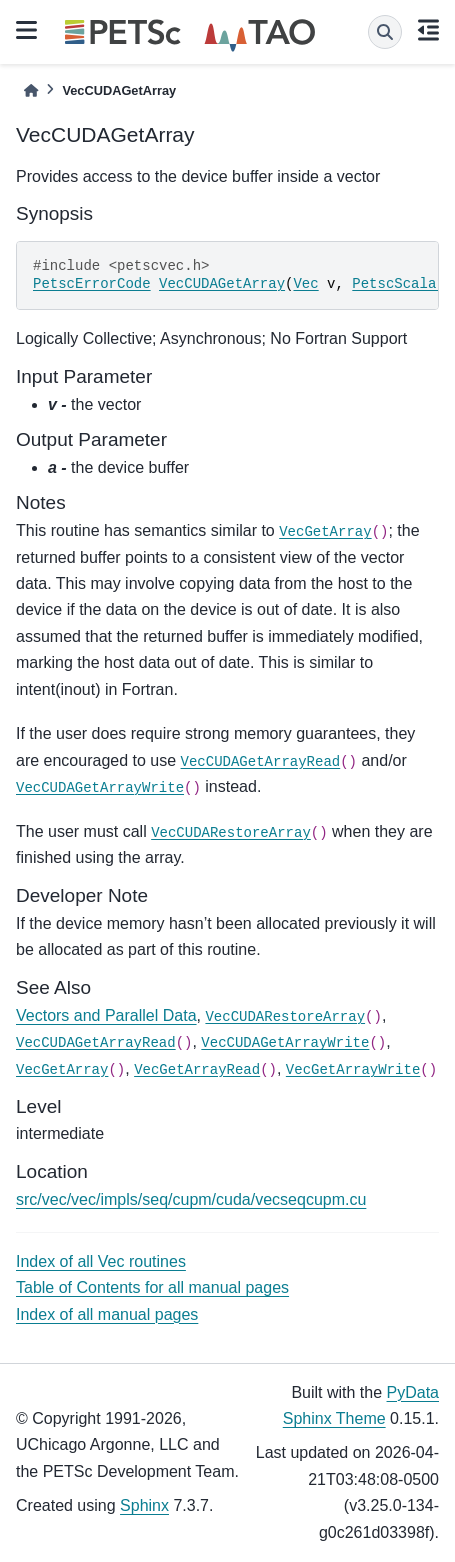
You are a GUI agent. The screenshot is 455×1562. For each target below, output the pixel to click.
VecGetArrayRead (197, 1070)
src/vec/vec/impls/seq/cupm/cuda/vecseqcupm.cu (191, 1199)
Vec (305, 284)
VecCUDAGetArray (222, 284)
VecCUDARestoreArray (231, 833)
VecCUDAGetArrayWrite (100, 788)
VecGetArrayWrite (353, 1070)
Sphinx (144, 1505)
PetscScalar (398, 284)
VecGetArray (325, 532)
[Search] (385, 32)
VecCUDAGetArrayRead (261, 762)
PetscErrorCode (92, 284)
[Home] (31, 90)
